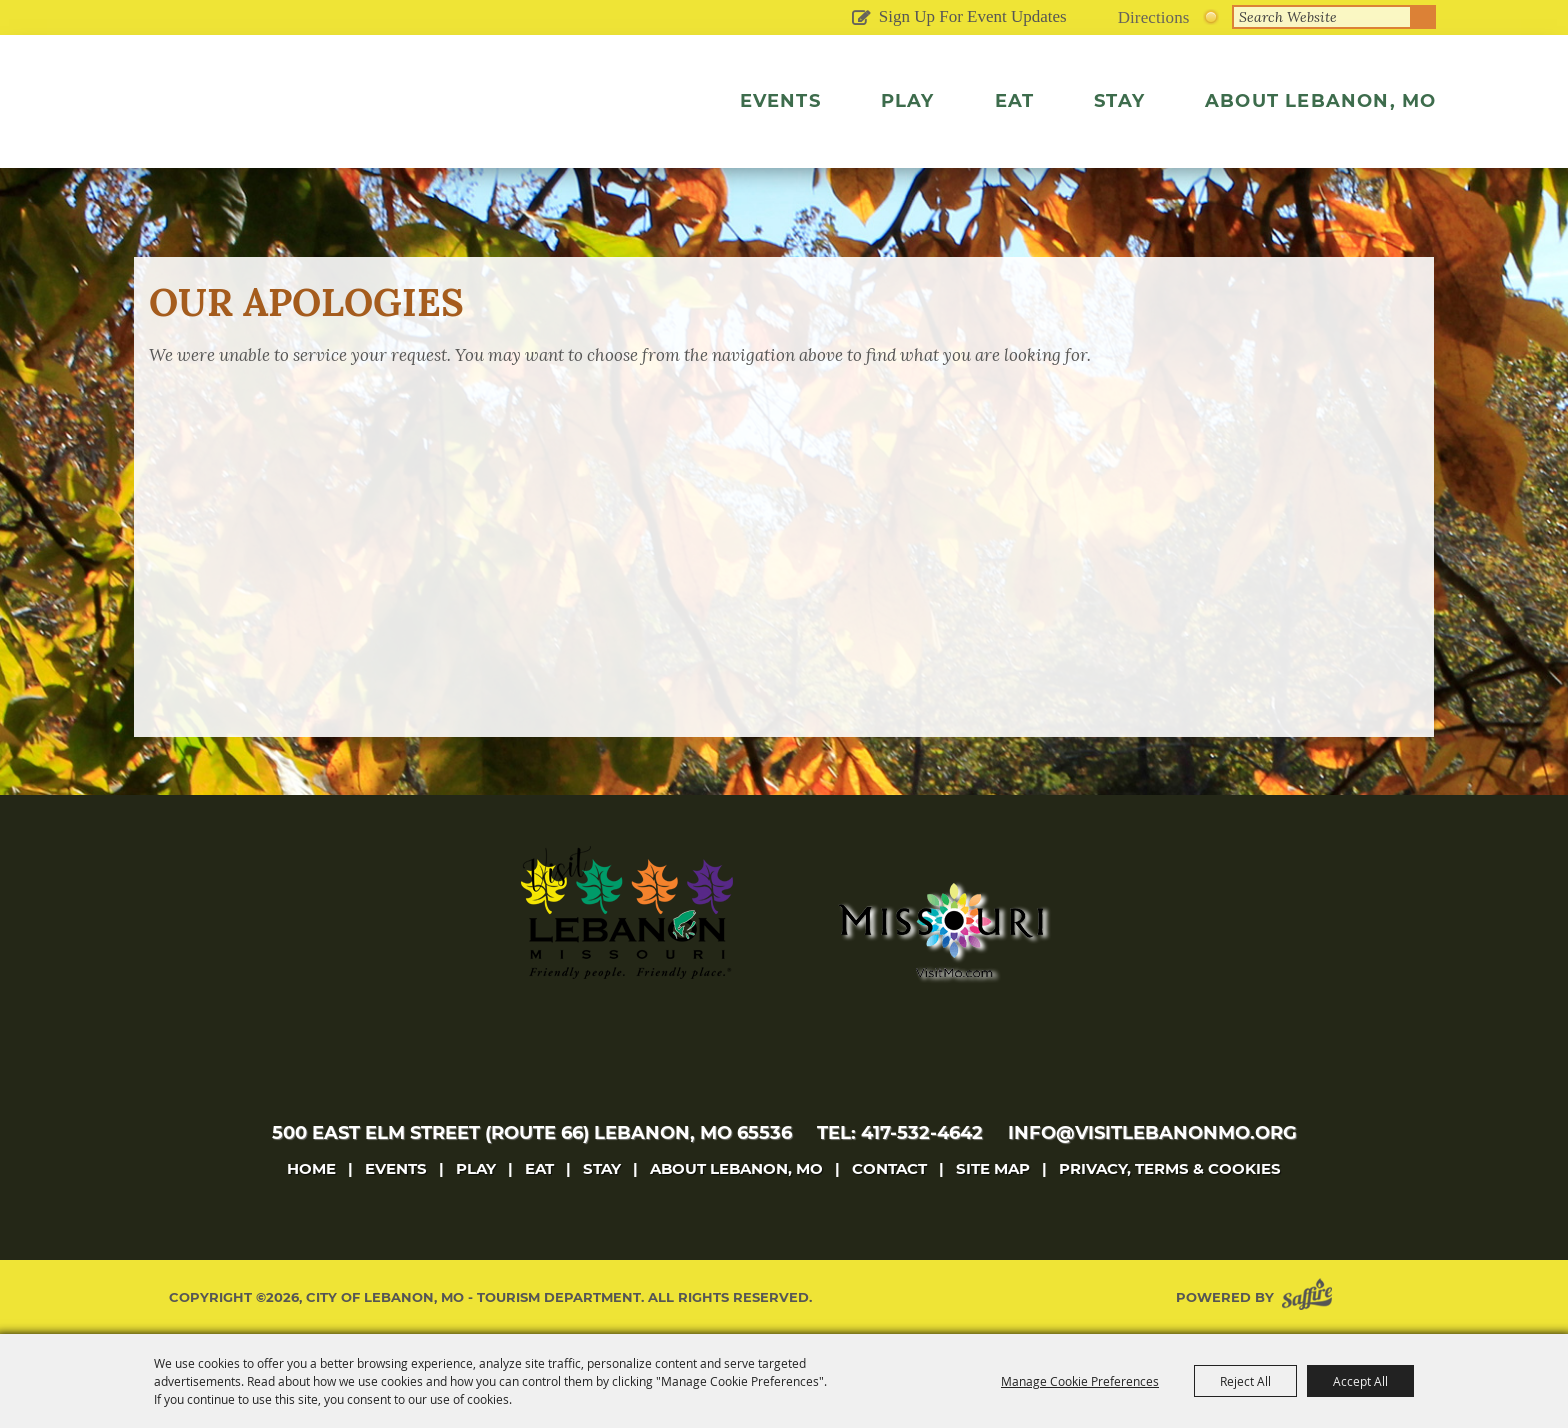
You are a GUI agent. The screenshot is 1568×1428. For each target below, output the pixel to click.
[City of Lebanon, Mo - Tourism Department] (313, 124)
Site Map (993, 1168)
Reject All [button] (1245, 1381)
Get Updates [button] (861, 19)
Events (780, 101)
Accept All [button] (1360, 1381)
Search (1424, 17)
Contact (889, 1168)
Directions (1154, 17)
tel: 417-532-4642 (900, 1133)
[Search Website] (1322, 17)
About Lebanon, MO (1320, 101)
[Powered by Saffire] (1311, 1297)
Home (311, 1168)
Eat (1015, 101)
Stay (1119, 101)
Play (908, 101)
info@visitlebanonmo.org (1152, 1133)
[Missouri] (940, 930)
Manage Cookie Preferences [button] (1080, 1381)
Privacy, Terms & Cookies (1170, 1168)
